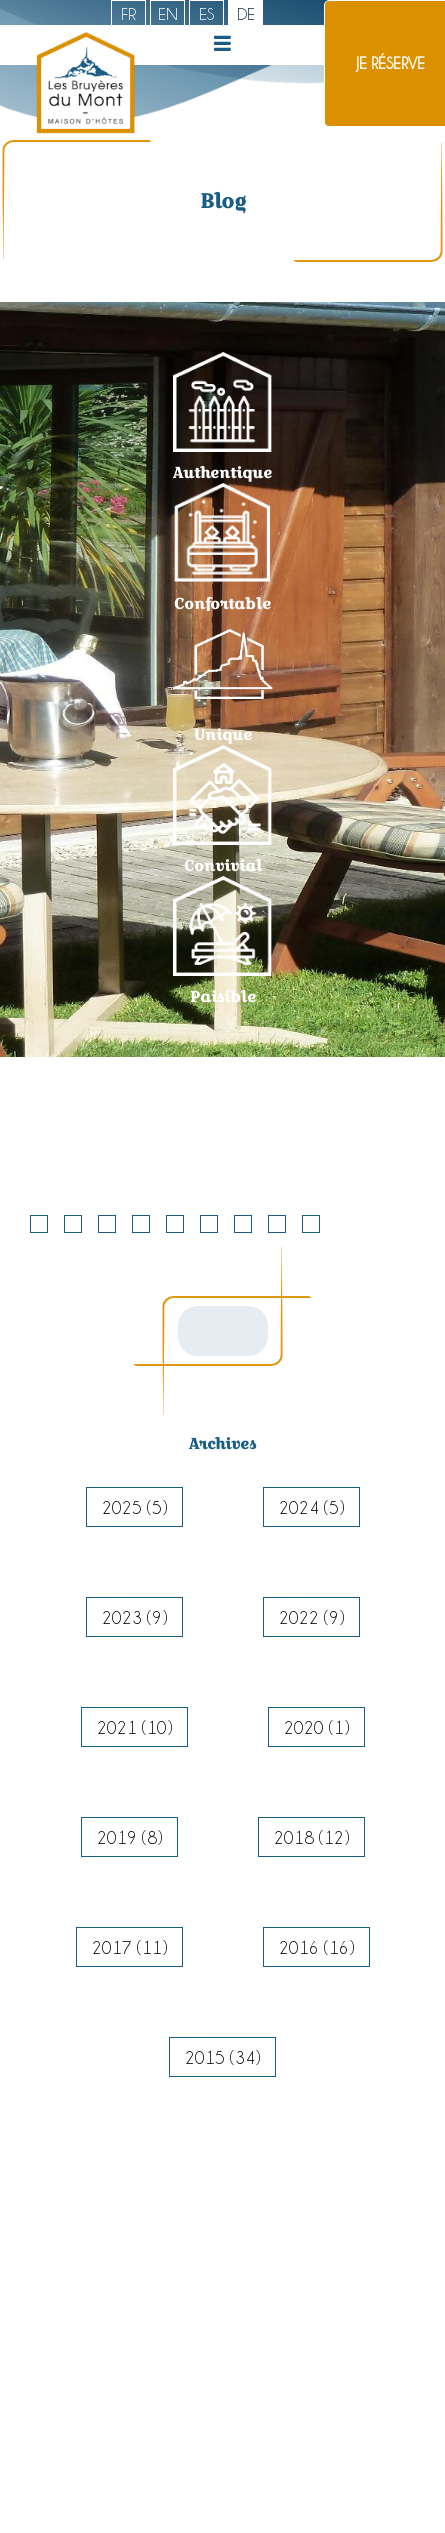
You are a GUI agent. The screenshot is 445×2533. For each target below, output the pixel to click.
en (168, 14)
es (206, 14)
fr (128, 14)
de (246, 14)
